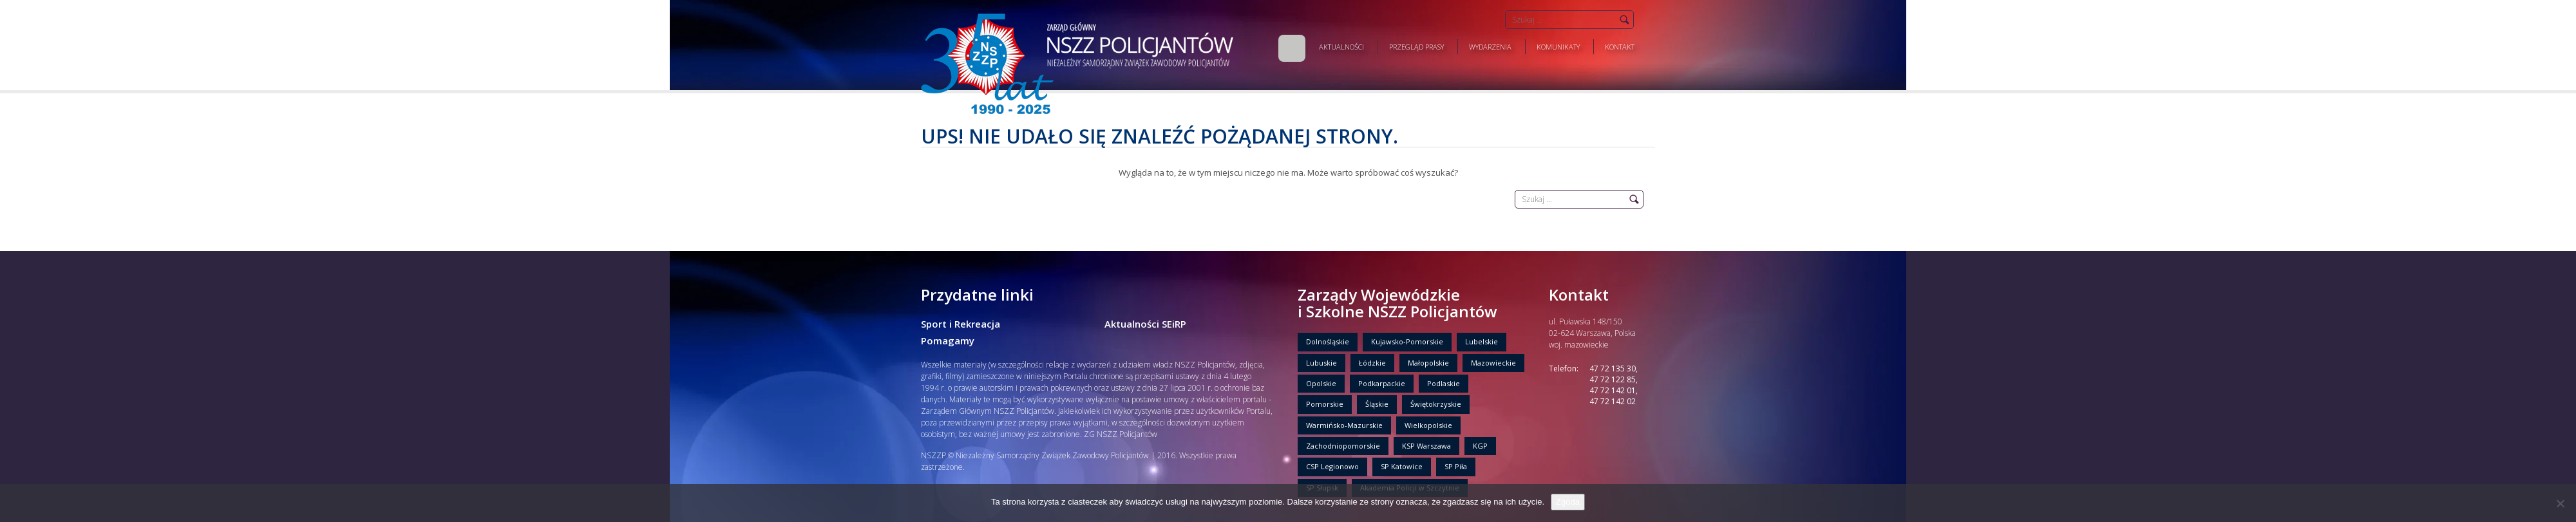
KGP (1480, 446)
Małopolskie (1428, 363)
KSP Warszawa (1426, 446)
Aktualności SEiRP (1145, 323)
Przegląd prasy (1416, 46)
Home (1291, 48)
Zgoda (1568, 502)
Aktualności (1341, 46)
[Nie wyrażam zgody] (2559, 503)
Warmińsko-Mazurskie (1344, 425)
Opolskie (1321, 383)
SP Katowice (1402, 466)
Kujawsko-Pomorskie (1407, 341)
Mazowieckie (1493, 363)
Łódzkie (1372, 363)
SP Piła (1455, 466)
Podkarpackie (1381, 383)
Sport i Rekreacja (960, 323)
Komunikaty (1558, 46)
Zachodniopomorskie (1343, 446)
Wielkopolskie (1428, 425)
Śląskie (1376, 404)
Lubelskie (1481, 341)
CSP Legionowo (1332, 466)
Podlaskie (1443, 383)
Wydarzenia (1490, 46)
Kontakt (1619, 46)
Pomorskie (1324, 404)
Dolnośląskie (1327, 341)
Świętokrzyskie (1435, 404)
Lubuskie (1321, 363)
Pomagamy (947, 340)
